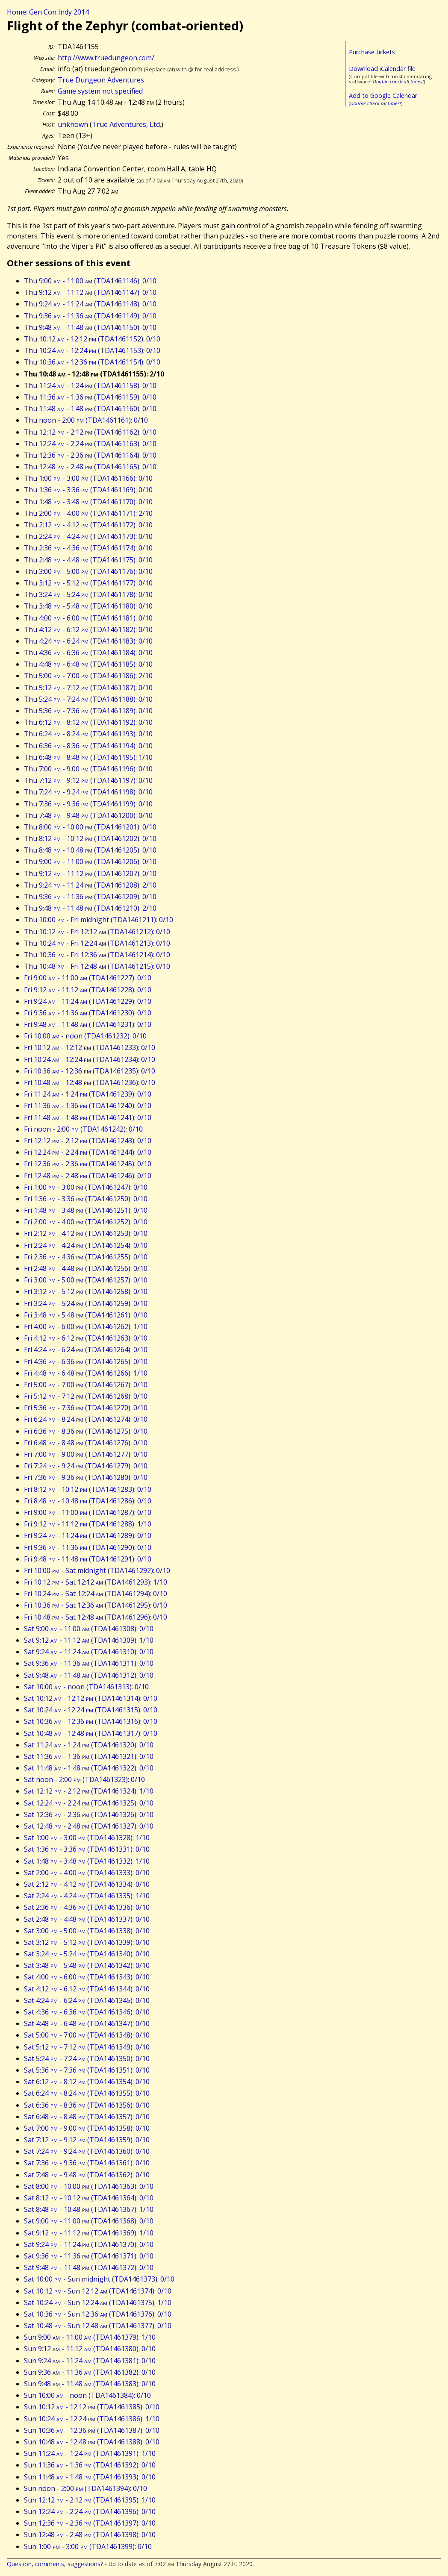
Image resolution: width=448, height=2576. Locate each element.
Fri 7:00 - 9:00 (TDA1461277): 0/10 (85, 1454)
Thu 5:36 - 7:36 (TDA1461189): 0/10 (88, 710)
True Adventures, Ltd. (126, 124)
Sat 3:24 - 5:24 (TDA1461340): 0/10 (87, 1953)
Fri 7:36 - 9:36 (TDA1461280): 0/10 (85, 1477)
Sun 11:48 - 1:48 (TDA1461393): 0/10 (90, 2477)
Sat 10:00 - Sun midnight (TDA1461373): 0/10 (99, 2279)
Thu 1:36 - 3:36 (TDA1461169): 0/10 (88, 489)
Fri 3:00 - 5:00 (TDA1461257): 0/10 (85, 1280)
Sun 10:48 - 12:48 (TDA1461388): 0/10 (91, 2442)
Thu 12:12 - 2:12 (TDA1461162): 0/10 (90, 432)
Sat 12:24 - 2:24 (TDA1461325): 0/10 (88, 1803)
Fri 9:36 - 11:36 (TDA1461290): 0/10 (87, 1547)
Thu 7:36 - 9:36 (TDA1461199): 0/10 (88, 804)
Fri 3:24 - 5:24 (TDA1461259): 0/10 (85, 1303)
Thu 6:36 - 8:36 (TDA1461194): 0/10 (88, 745)
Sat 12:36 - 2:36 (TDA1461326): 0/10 (88, 1814)
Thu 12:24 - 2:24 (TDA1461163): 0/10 (90, 443)
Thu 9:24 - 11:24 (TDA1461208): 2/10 (90, 885)
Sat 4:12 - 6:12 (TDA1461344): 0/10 (87, 1989)
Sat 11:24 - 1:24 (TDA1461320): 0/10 (88, 1745)
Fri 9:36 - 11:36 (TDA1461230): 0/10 (87, 1012)
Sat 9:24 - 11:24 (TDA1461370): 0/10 (88, 2244)
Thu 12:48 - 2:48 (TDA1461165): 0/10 (90, 466)
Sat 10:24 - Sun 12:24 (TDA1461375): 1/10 (97, 2302)
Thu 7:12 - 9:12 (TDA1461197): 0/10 (88, 780)
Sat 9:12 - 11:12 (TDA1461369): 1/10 (88, 2233)
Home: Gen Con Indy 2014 (48, 12)
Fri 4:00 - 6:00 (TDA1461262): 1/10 (85, 1326)
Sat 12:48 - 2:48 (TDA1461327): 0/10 (88, 1826)
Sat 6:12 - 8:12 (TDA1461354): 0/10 (87, 2081)
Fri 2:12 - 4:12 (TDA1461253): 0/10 (85, 1233)
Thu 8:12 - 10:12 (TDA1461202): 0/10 (90, 838)
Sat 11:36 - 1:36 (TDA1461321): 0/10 (88, 1756)
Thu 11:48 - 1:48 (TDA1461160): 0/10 (90, 408)
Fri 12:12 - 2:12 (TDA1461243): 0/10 (87, 1140)
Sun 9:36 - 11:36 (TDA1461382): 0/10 (90, 2372)
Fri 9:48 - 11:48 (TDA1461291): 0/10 (87, 1559)
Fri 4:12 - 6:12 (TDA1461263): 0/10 (85, 1338)
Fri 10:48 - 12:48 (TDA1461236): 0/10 (89, 1082)
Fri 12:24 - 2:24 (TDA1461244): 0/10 (87, 1152)
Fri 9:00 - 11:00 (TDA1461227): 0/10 (87, 977)
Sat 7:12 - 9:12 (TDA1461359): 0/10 (87, 2139)
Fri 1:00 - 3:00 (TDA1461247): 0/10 (85, 1187)
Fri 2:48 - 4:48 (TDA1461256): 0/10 (85, 1268)
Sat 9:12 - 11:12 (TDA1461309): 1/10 (88, 1640)
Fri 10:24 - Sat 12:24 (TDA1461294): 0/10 (95, 1593)
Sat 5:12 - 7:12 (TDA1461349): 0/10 (87, 2047)
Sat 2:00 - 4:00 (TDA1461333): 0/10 (87, 1872)
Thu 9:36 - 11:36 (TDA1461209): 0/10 (90, 896)
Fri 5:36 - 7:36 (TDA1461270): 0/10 (85, 1407)
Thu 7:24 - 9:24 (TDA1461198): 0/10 (88, 792)
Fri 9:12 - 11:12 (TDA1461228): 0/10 (87, 989)
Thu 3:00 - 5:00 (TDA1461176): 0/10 (88, 571)
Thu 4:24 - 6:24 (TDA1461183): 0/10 (88, 641)
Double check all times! (398, 81)
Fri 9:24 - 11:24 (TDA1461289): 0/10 (87, 1535)
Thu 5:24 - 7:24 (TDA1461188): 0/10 (88, 699)
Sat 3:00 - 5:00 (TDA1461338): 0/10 (87, 1930)
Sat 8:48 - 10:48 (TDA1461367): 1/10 (88, 2209)
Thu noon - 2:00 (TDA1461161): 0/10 (86, 420)
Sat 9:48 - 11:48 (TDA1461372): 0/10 (88, 2267)
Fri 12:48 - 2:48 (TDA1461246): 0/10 (87, 1175)
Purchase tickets (372, 52)
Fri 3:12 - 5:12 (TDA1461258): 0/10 (85, 1291)
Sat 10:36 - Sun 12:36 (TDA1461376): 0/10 (97, 2314)
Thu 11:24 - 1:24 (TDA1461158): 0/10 (90, 385)
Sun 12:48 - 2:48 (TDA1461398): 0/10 (90, 2534)
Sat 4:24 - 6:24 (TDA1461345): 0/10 (87, 2000)
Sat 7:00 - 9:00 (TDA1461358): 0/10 (87, 2128)
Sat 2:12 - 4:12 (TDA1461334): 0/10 (87, 1884)
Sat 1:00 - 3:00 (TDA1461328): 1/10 (87, 1837)
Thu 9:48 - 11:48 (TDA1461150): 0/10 (90, 327)
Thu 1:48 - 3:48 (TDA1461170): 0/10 (88, 501)
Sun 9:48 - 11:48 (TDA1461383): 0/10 (90, 2383)
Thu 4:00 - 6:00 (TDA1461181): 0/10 (88, 618)
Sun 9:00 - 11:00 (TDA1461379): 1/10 (90, 2337)
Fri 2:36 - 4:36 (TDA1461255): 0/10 (85, 1257)
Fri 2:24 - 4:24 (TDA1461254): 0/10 (85, 1245)
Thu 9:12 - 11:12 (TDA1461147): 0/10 (90, 292)
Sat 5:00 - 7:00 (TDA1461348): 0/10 (87, 2035)
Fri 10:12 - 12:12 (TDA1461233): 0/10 (89, 1047)
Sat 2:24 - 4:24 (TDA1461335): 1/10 (87, 1895)
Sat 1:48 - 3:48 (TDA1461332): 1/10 (87, 1861)
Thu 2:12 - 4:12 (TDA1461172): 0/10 (88, 524)
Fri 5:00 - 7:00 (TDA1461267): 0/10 (85, 1384)
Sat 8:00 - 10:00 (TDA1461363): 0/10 (88, 2186)
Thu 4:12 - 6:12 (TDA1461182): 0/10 (88, 629)
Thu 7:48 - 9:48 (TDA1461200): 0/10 (88, 815)
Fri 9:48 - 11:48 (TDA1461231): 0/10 (87, 1024)
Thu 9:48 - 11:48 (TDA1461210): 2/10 (90, 908)
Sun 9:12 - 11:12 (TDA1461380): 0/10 (90, 2348)
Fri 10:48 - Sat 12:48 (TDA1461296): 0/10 (95, 1617)
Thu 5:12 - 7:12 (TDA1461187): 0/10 (88, 687)
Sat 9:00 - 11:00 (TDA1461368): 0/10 (88, 2221)
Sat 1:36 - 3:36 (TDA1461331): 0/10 (87, 1849)
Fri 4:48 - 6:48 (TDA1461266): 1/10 (85, 1373)
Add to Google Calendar (383, 95)
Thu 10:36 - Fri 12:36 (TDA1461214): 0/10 (97, 954)
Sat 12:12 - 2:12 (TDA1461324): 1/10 (88, 1791)
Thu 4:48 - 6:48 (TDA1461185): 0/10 (88, 664)
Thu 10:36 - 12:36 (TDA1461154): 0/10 (92, 362)
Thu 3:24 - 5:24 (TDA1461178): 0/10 (88, 594)
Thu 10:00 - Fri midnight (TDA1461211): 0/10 (98, 919)
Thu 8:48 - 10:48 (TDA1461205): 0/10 (90, 850)
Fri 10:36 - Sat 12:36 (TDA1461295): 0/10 (95, 1605)
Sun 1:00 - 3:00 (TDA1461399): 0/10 (88, 2546)
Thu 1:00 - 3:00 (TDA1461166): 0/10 (88, 478)
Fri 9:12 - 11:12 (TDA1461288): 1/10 (87, 1524)
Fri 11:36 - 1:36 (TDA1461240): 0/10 (87, 1105)
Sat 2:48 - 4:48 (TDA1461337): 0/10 (87, 1919)
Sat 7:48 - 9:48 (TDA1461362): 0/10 (87, 2174)
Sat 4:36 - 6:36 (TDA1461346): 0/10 (87, 2012)
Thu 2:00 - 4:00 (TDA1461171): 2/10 (88, 513)
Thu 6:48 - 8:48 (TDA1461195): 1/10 (88, 757)
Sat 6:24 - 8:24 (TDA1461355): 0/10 (87, 2093)
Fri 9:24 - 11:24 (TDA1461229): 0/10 (87, 1001)
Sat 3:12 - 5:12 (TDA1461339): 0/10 (87, 1942)
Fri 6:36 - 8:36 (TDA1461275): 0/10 (85, 1431)
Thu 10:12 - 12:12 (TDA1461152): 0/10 (92, 339)
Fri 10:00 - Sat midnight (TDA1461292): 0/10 (97, 1570)
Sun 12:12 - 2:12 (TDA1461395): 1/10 (90, 2500)
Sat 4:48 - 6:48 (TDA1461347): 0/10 (87, 2023)
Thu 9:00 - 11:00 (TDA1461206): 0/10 (90, 861)
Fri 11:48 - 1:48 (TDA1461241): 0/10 (87, 1117)
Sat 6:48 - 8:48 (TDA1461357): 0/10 (87, 2116)
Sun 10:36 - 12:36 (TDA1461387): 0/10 (91, 2430)
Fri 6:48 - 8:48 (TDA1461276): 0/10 (85, 1442)
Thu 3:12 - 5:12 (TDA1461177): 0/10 (88, 583)
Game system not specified (100, 91)
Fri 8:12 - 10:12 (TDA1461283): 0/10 (87, 1489)
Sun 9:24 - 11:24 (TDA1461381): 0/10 (90, 2360)
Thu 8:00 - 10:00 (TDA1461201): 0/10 (90, 827)
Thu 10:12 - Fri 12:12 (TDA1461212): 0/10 (97, 931)
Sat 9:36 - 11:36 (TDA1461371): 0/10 (88, 2256)
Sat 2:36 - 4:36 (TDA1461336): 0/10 (87, 1907)
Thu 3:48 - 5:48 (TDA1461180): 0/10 (88, 606)
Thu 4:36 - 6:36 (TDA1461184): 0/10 (88, 652)
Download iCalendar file (382, 69)
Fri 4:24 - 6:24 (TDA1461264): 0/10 (85, 1349)
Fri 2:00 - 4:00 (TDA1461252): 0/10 (85, 1221)
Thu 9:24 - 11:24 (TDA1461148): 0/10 (90, 304)
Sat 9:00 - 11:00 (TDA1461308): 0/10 (88, 1628)
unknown (73, 124)
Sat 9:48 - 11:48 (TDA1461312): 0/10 (88, 1675)
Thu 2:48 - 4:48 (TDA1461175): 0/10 (88, 560)
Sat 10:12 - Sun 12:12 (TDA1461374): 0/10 (97, 2291)
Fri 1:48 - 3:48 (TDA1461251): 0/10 (85, 1210)
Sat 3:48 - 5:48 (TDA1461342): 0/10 (87, 1965)
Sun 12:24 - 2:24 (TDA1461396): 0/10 (90, 2511)
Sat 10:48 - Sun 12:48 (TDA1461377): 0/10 (97, 2325)
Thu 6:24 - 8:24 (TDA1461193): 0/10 (88, 733)
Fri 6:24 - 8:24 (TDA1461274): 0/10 (85, 1419)
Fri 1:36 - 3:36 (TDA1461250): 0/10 (85, 1198)
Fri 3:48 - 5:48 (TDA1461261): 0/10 (85, 1315)
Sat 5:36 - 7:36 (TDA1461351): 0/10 (87, 2070)
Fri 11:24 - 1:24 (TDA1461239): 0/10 (87, 1094)
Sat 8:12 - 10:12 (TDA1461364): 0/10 (88, 2198)
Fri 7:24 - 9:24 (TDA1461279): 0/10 (85, 1465)
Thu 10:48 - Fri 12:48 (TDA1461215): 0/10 (97, 966)
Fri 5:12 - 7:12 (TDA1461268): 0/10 (85, 1396)
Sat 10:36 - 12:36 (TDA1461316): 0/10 (90, 1721)
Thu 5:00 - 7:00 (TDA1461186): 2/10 (88, 675)
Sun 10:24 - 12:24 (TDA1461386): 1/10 (91, 2418)
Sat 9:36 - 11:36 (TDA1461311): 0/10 (88, 1663)
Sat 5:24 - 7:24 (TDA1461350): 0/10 (87, 2058)
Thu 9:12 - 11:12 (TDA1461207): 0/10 (90, 873)
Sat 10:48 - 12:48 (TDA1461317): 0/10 (90, 1733)
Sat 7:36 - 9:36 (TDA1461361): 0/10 (87, 2162)
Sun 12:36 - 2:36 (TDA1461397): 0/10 (90, 2523)
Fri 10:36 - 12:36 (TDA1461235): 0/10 (89, 1071)
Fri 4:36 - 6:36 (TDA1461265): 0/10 (85, 1361)
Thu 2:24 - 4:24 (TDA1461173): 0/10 (88, 536)
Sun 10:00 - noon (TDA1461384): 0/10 (87, 2395)
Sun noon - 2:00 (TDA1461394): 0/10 (85, 2488)
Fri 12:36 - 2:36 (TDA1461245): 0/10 (87, 1163)
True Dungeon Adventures (101, 80)
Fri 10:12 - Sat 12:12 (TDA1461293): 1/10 (95, 1582)
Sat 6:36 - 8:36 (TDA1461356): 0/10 (87, 2105)
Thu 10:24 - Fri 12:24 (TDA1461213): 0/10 (97, 943)
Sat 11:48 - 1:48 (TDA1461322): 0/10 (88, 1768)
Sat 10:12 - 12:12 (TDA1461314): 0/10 (90, 1698)
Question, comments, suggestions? (55, 2564)
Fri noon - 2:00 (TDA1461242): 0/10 (83, 1129)
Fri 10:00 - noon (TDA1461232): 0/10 (85, 1036)
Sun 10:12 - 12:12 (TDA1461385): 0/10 (91, 2406)
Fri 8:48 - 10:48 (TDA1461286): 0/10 (87, 1501)
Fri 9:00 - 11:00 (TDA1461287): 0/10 (87, 1512)
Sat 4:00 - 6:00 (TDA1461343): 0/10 (87, 1977)
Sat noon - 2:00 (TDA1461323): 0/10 (84, 1779)
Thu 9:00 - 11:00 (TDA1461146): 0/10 (90, 280)
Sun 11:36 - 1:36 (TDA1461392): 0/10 (90, 2465)
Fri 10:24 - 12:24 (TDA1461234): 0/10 (89, 1059)
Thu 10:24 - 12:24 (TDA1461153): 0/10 (92, 350)
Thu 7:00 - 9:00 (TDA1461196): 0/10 (88, 768)
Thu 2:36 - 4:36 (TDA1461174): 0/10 (88, 548)
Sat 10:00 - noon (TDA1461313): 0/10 (86, 1686)
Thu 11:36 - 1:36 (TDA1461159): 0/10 (90, 397)
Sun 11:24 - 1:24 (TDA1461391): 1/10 (90, 2453)
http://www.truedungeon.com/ (106, 57)
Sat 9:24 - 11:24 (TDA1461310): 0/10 (88, 1651)
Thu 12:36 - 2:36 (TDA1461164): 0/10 (90, 455)
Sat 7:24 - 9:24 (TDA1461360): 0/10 (87, 2151)
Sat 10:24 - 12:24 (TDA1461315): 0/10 (90, 1709)
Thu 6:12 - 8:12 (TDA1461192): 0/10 (88, 722)
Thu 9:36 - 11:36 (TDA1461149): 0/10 (90, 316)
